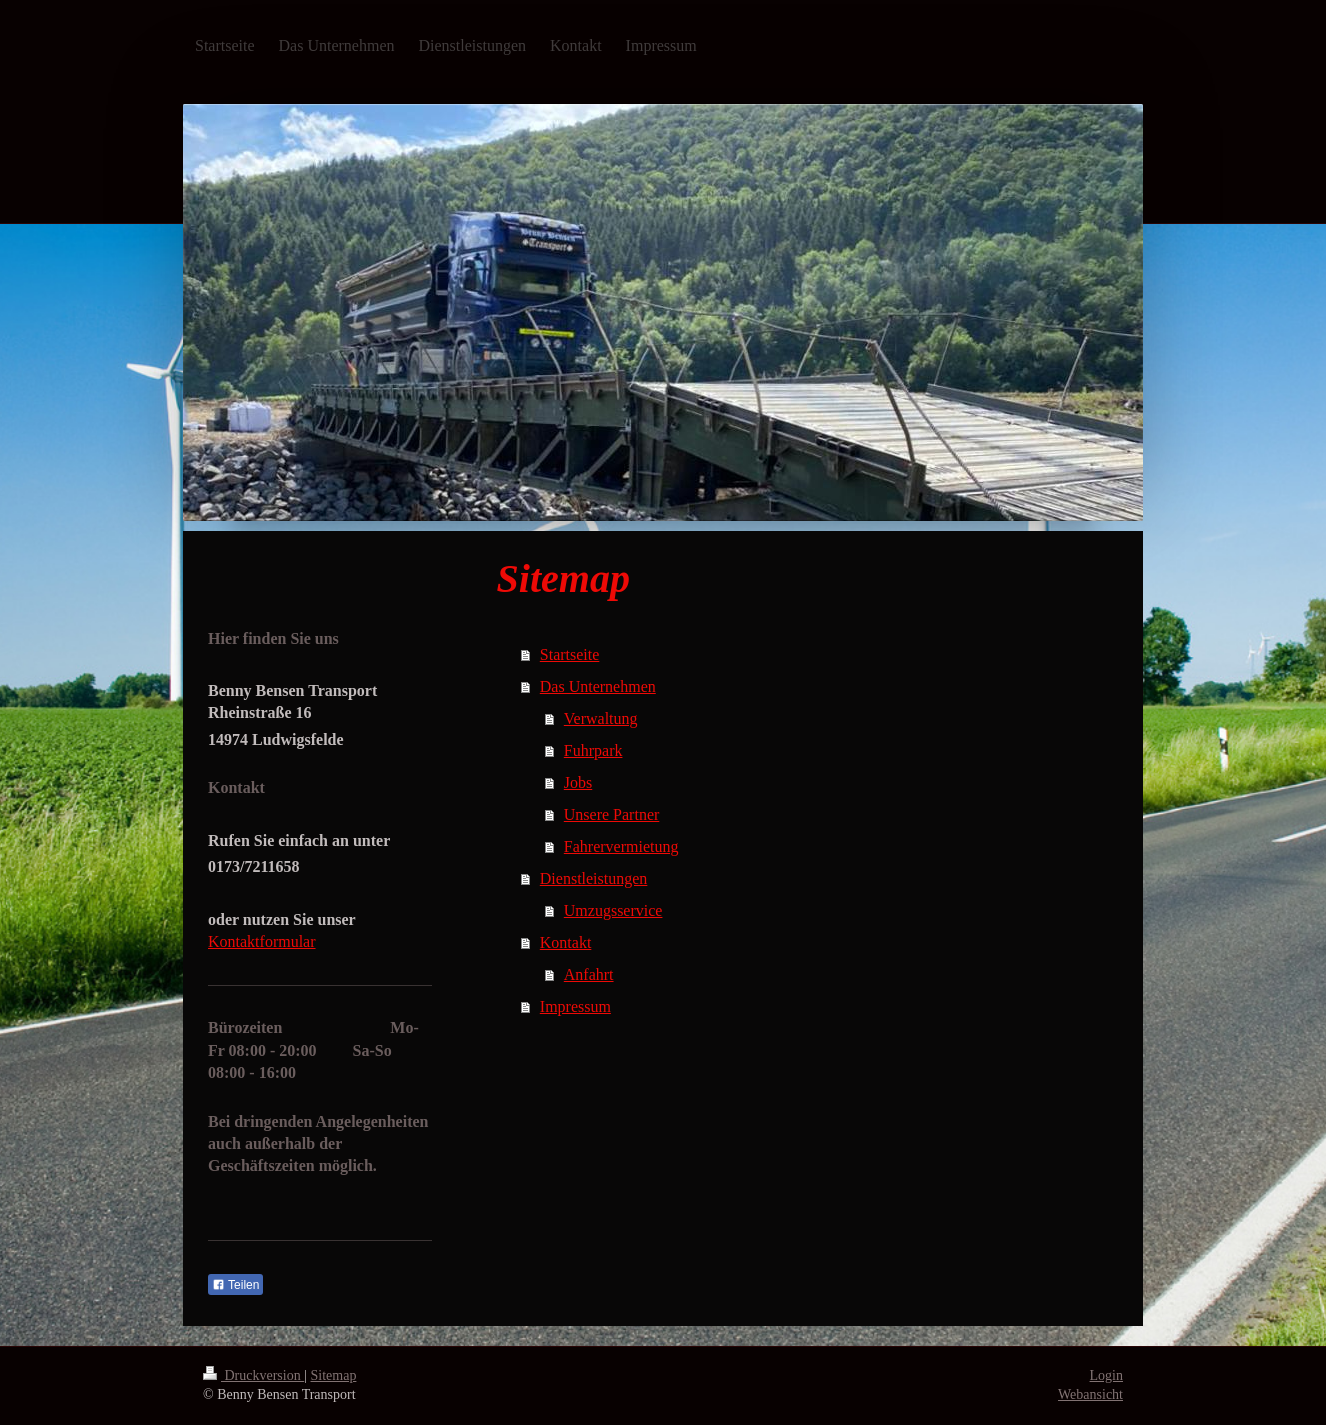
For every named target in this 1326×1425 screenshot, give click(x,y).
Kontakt (566, 942)
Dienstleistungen (594, 878)
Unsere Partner (612, 814)
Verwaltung (601, 718)
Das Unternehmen (598, 686)
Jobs (578, 782)
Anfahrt (589, 974)
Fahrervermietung (621, 846)
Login (1106, 1375)
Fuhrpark (593, 750)
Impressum (575, 1006)
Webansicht (1090, 1394)
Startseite (570, 654)
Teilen (235, 1285)
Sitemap (334, 1375)
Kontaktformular (262, 941)
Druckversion (253, 1375)
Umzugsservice (613, 910)
